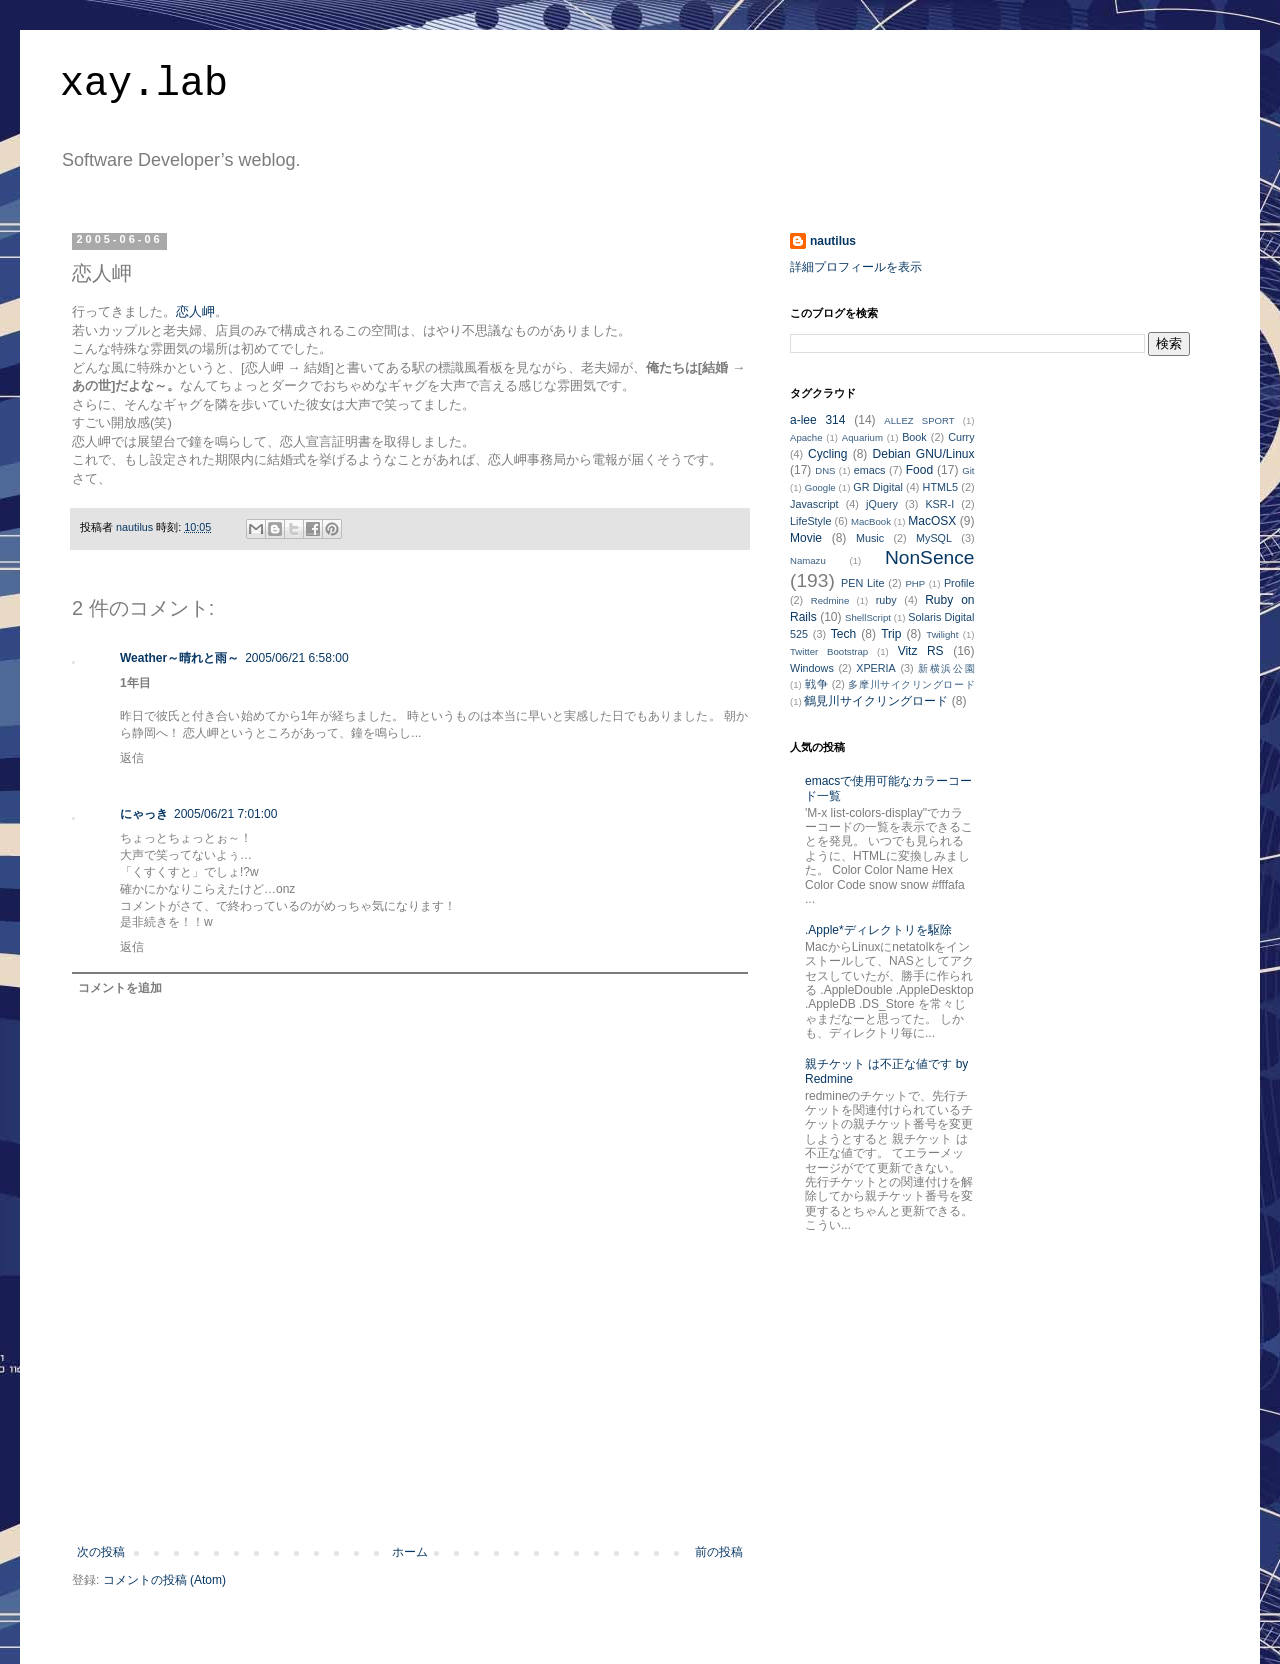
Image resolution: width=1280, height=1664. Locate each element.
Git (968, 470)
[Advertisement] (410, 1490)
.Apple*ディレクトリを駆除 (878, 930)
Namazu (808, 560)
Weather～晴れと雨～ (179, 658)
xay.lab (144, 84)
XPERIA (876, 668)
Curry (961, 437)
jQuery (882, 504)
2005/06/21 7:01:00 (225, 814)
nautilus (833, 241)
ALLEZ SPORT (919, 420)
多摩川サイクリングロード (911, 684)
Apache (806, 437)
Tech (843, 634)
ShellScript (868, 617)
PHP (915, 583)
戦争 (816, 684)
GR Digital (878, 487)
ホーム (410, 1552)
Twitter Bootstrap (829, 651)
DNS (825, 470)
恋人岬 (195, 311)
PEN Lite (862, 583)
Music (870, 538)
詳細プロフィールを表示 (856, 267)
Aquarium (862, 437)
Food (919, 470)
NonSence (930, 557)
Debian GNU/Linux (924, 454)
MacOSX (932, 521)
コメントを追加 (120, 988)
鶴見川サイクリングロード (876, 701)
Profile (959, 583)
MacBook (871, 521)
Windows (812, 668)
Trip (891, 634)
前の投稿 (719, 1552)
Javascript (814, 504)
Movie (806, 538)
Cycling (827, 454)
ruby (886, 600)
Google (820, 487)
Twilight (942, 634)
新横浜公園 (946, 668)
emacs (870, 470)
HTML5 (940, 487)
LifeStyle (810, 521)
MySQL (934, 538)
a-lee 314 (817, 420)
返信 (132, 758)
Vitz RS (921, 651)
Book (914, 437)
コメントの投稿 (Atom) (164, 1580)
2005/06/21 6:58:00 (296, 658)
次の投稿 (101, 1552)
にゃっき (144, 814)
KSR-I (939, 504)
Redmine (830, 600)
